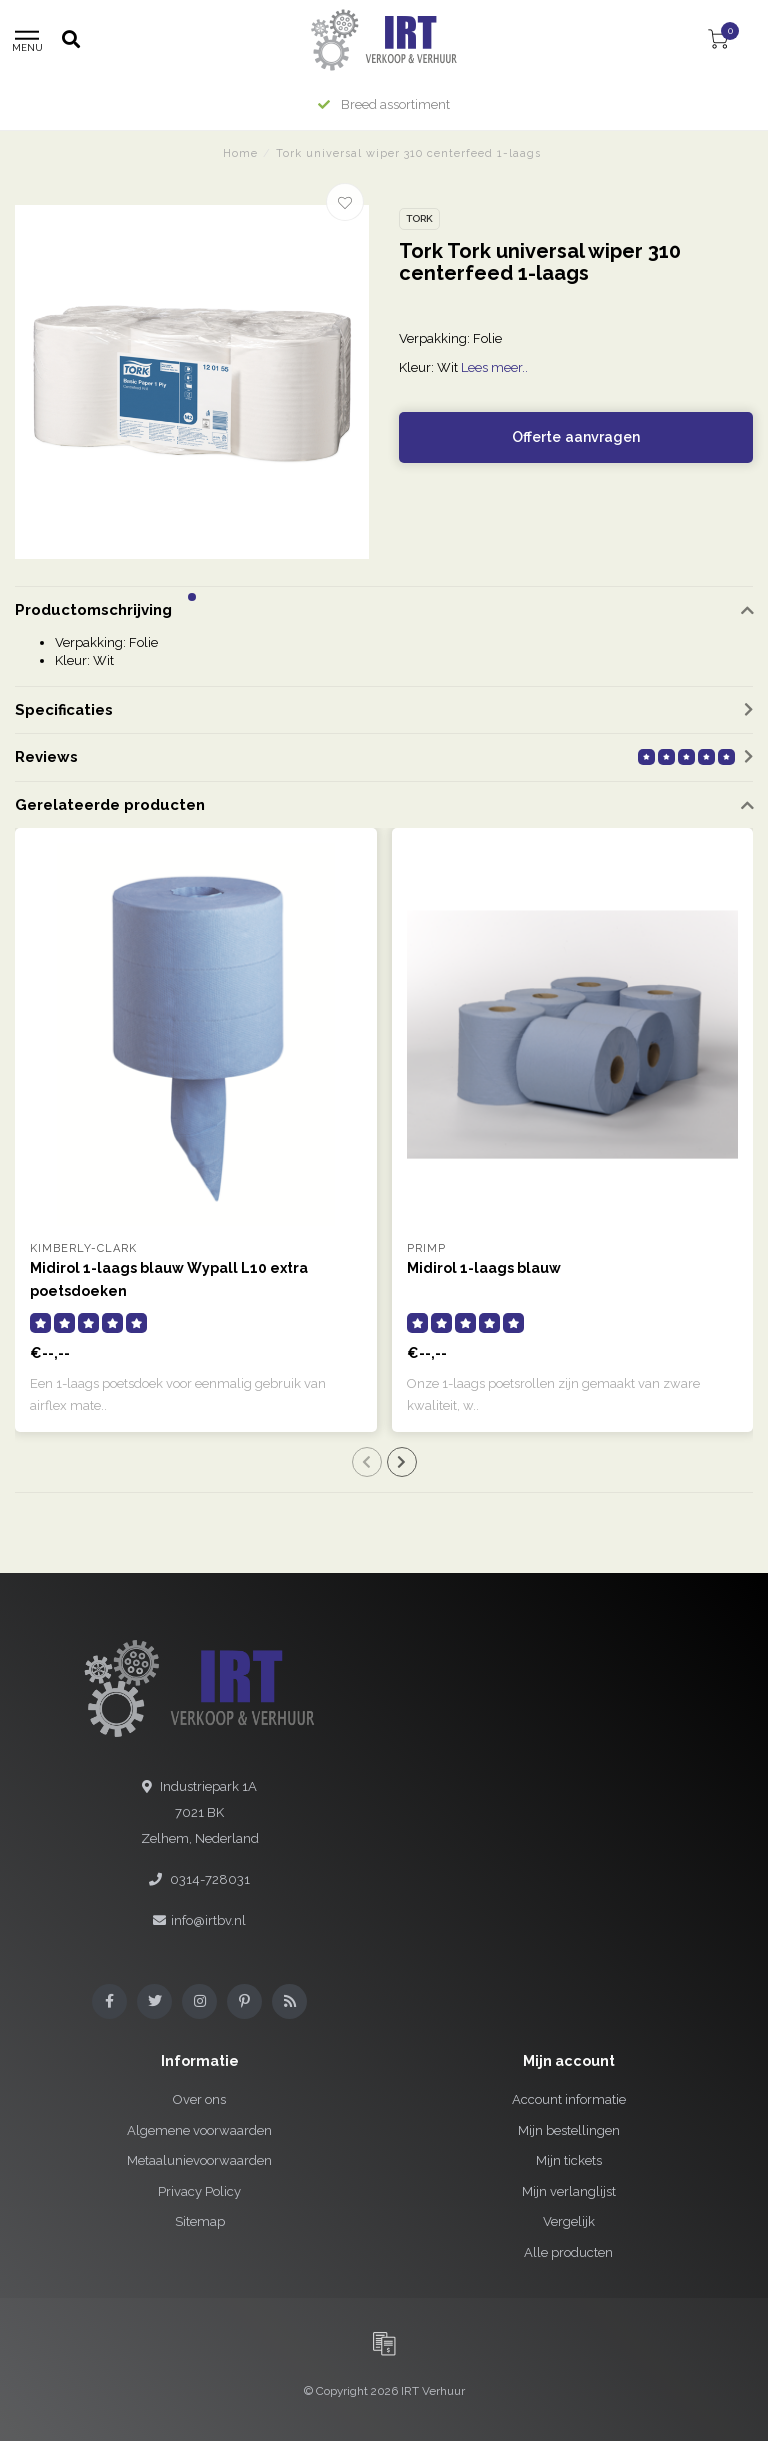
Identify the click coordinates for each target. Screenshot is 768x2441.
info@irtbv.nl (208, 1920)
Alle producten (568, 2252)
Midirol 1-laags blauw (484, 1268)
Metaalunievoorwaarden (199, 2160)
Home (240, 153)
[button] (192, 597)
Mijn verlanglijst (569, 2191)
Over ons (199, 2099)
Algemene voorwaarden (199, 2130)
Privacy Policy (199, 2191)
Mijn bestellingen (569, 2130)
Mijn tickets (569, 2160)
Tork (419, 218)
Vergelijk (569, 2221)
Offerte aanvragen (576, 437)
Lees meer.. (494, 367)
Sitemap (200, 2221)
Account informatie (569, 2099)
